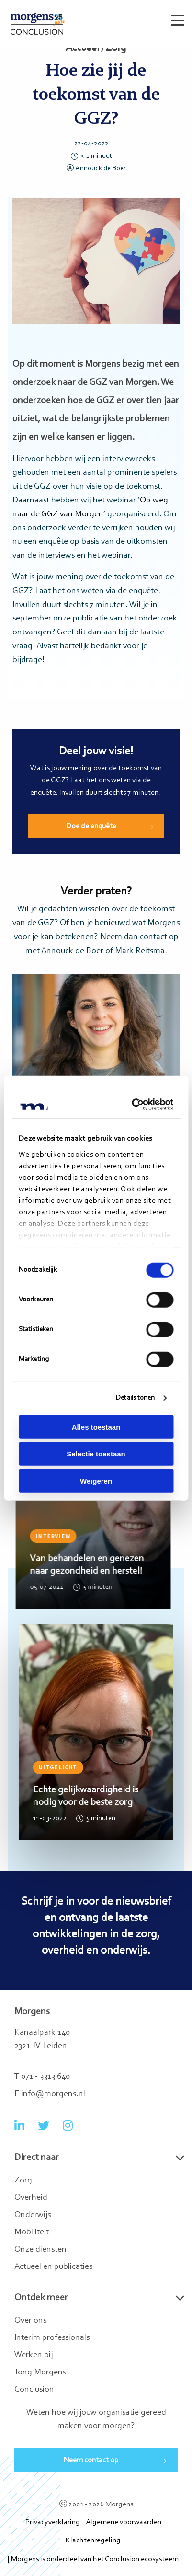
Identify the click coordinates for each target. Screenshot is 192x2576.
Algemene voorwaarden (123, 2522)
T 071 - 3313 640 (42, 2077)
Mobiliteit (31, 2232)
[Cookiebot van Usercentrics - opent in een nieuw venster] (133, 1104)
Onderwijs (32, 2215)
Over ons (30, 2320)
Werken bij (33, 2355)
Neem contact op (91, 2460)
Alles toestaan (96, 1426)
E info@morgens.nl (49, 2094)
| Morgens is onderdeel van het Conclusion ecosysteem (93, 2559)
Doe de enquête (91, 826)
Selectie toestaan (96, 1454)
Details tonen (135, 1398)
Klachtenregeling (93, 2540)
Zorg (23, 2180)
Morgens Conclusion (38, 24)
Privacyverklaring (52, 2522)
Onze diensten (40, 2249)
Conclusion (34, 2389)
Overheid (30, 2198)
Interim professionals (52, 2338)
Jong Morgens (40, 2372)
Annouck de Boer (96, 168)
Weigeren (96, 1481)
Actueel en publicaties (53, 2267)
